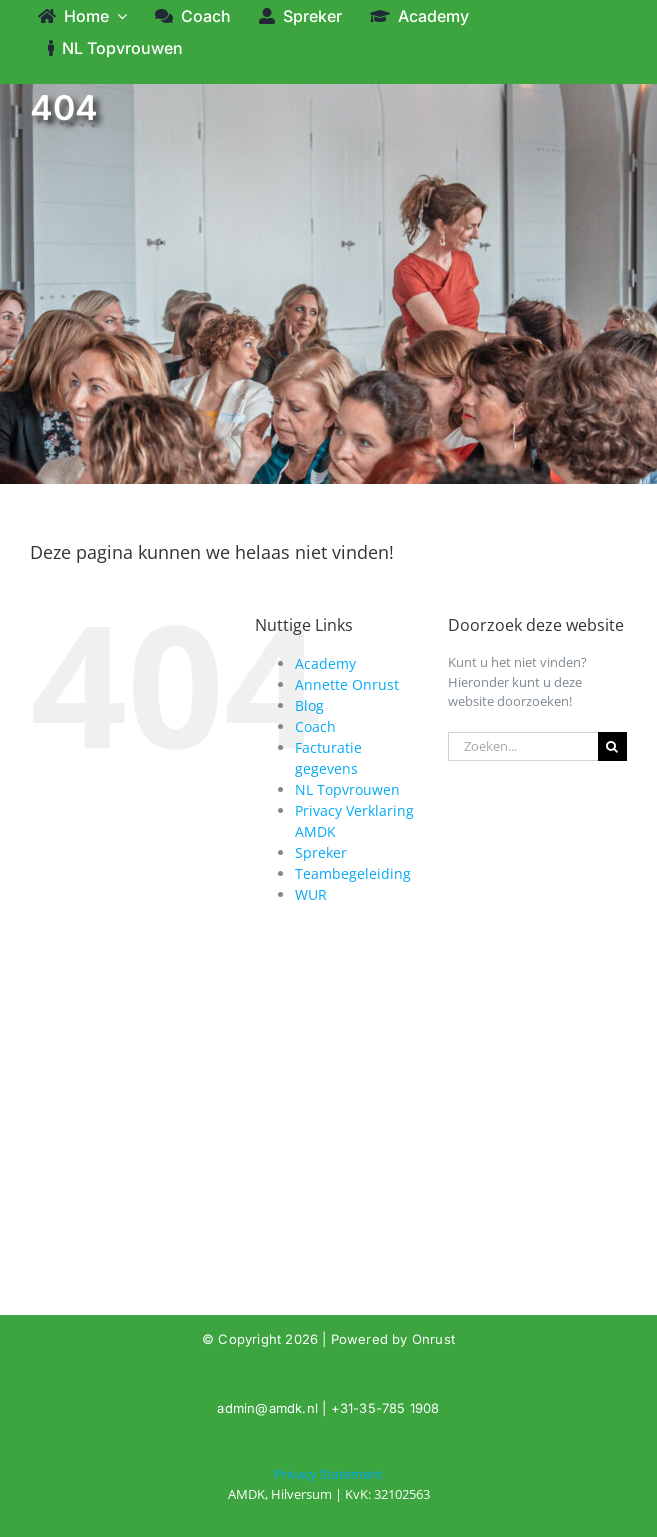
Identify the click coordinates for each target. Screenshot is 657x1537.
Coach (315, 726)
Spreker (321, 852)
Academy (325, 663)
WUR (311, 894)
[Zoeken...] (523, 746)
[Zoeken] (612, 746)
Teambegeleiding (353, 873)
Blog (309, 705)
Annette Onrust (347, 684)
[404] (328, 1484)
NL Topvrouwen (347, 789)
